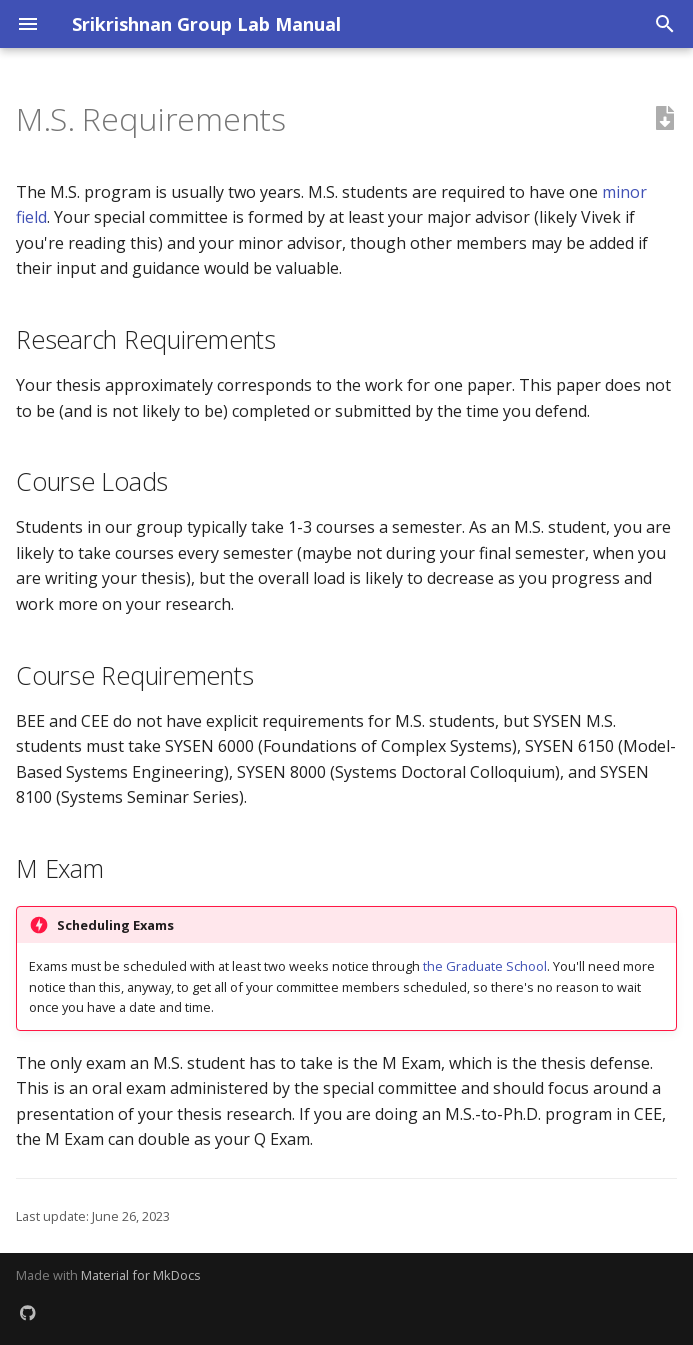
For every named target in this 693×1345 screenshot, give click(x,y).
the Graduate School (485, 966)
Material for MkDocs (141, 1275)
